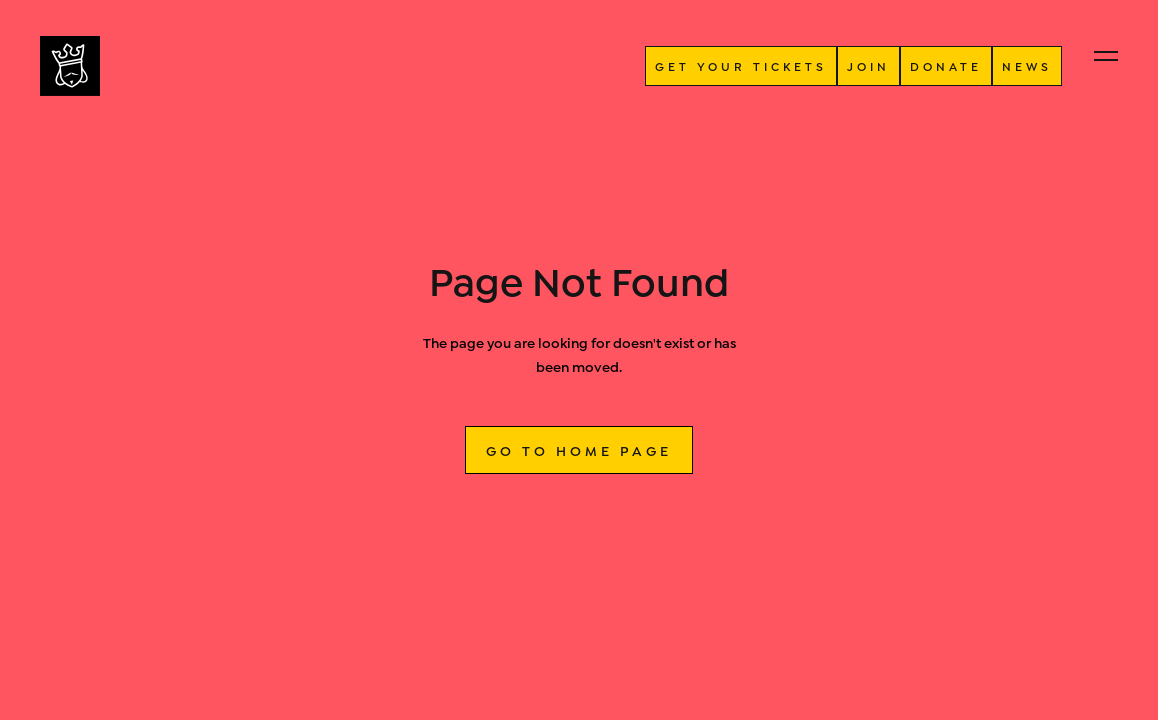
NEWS (1027, 65)
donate (946, 65)
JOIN (868, 65)
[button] (1106, 56)
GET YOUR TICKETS (741, 65)
